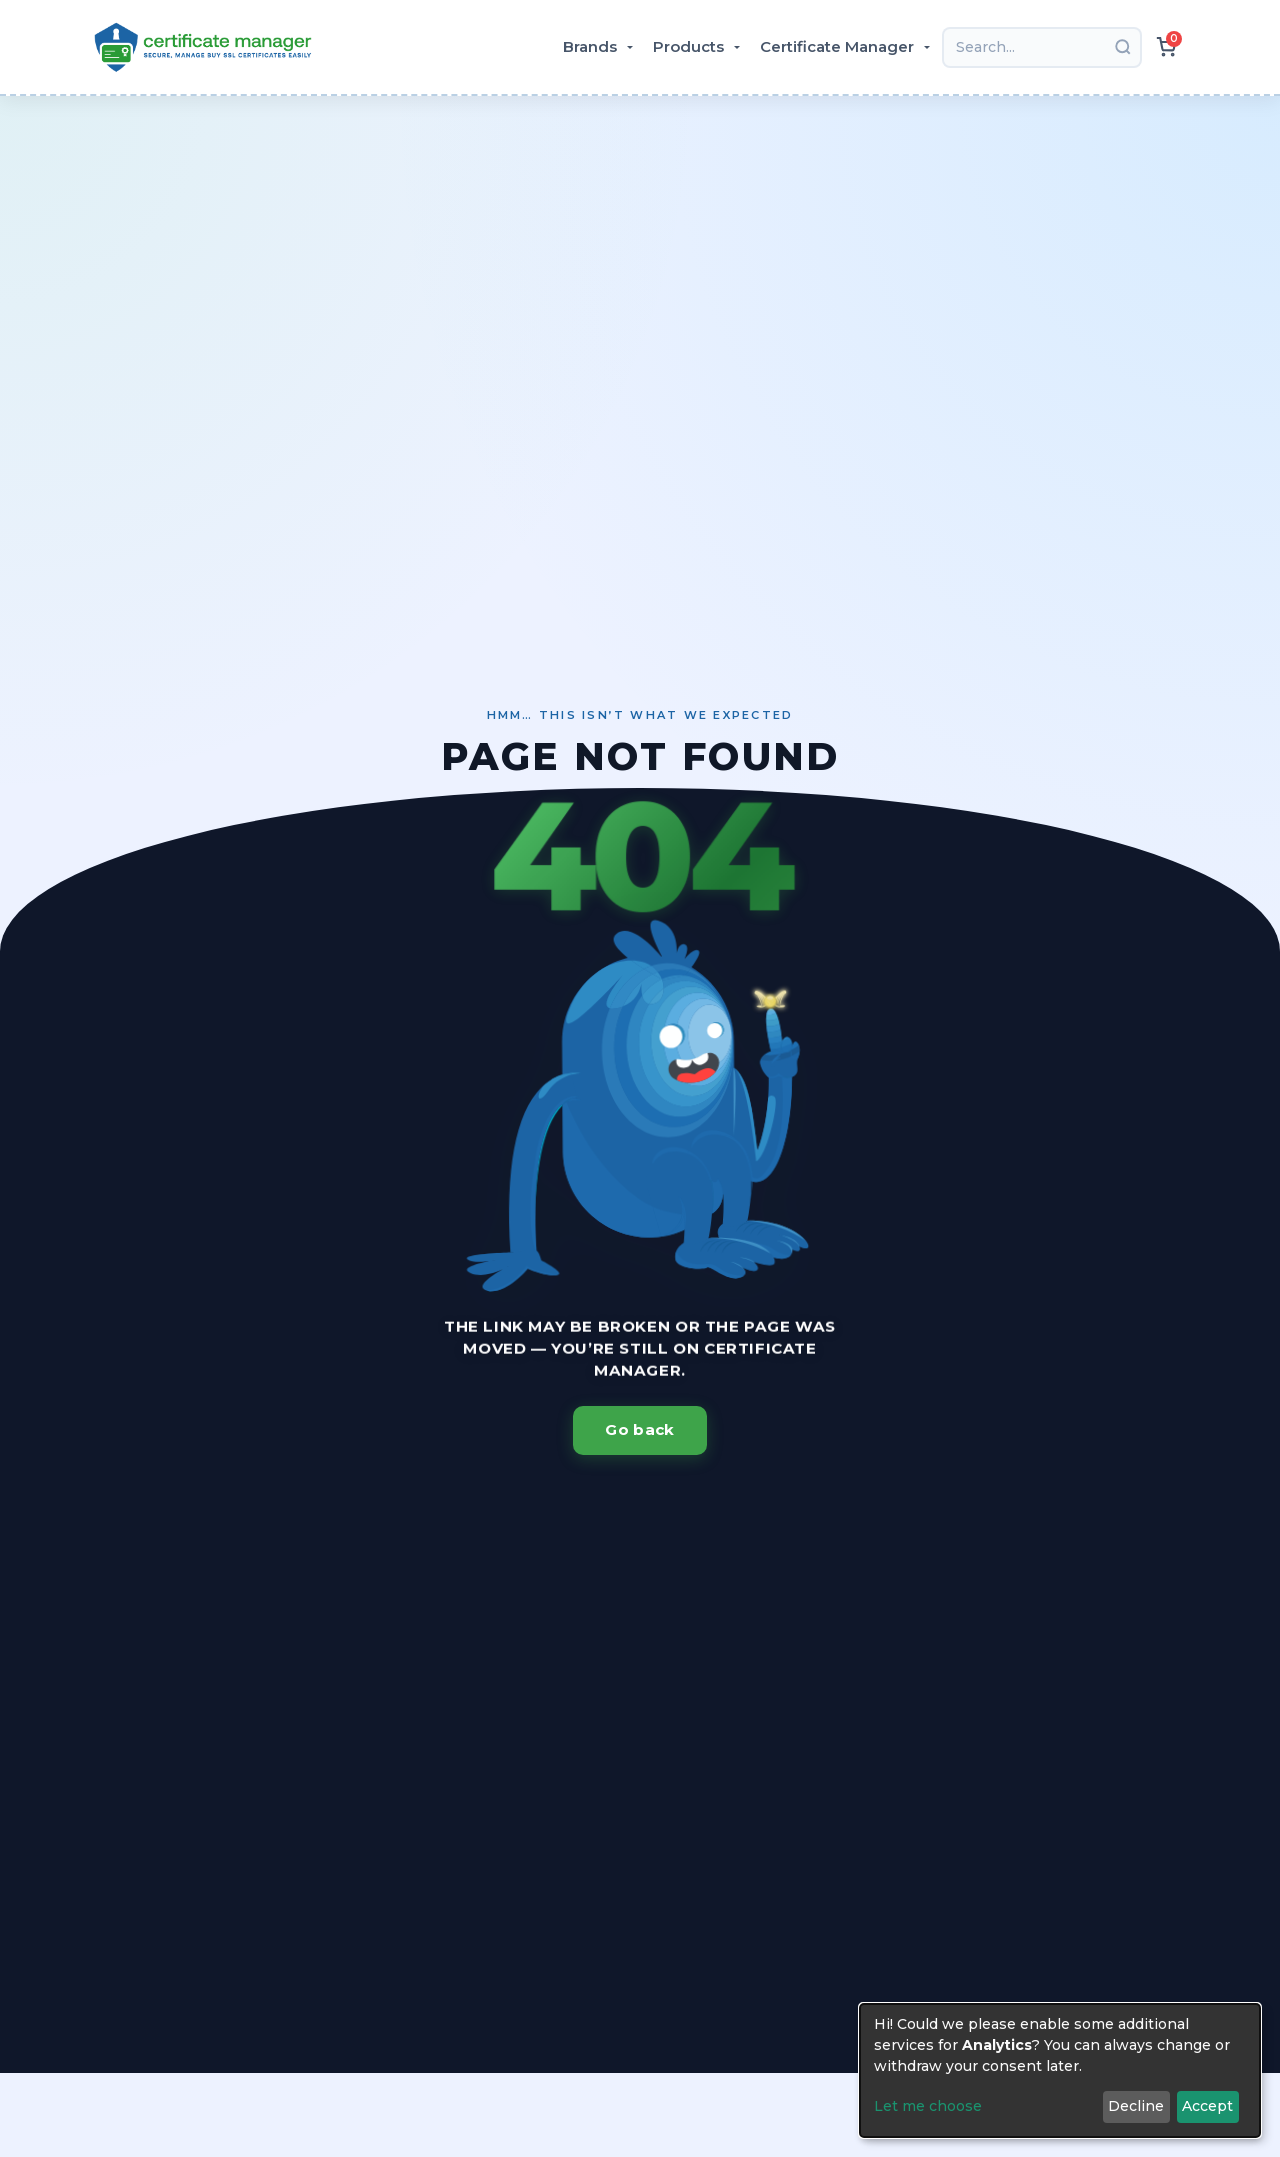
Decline (1136, 2106)
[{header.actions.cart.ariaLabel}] (1166, 47)
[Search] (1042, 47)
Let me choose (928, 2106)
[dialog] (1060, 2070)
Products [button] (690, 46)
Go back (639, 1429)
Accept (1207, 2106)
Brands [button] (592, 46)
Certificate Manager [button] (839, 46)
